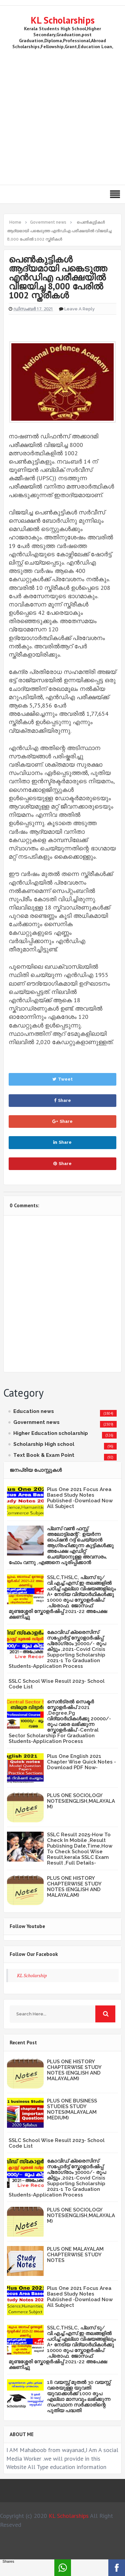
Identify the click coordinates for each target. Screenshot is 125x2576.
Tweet (62, 1079)
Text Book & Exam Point (43, 1455)
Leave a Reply (79, 308)
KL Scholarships (63, 20)
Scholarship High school (43, 1444)
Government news (36, 1422)
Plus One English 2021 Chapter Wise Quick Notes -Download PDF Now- (81, 1762)
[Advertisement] (62, 116)
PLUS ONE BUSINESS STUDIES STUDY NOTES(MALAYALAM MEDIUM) (72, 2109)
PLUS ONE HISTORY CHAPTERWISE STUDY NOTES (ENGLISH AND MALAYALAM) (74, 1886)
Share (62, 1100)
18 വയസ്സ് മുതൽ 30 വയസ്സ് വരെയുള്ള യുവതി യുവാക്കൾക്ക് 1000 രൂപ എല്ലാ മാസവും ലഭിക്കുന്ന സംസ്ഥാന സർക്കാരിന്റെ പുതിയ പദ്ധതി (78, 2396)
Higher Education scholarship (50, 1433)
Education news (33, 1411)
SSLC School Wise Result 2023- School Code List (57, 1684)
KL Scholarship (32, 1975)
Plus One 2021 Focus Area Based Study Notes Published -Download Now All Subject (80, 1497)
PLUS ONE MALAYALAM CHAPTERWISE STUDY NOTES (75, 2254)
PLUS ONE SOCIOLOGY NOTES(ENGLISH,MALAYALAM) (81, 1801)
